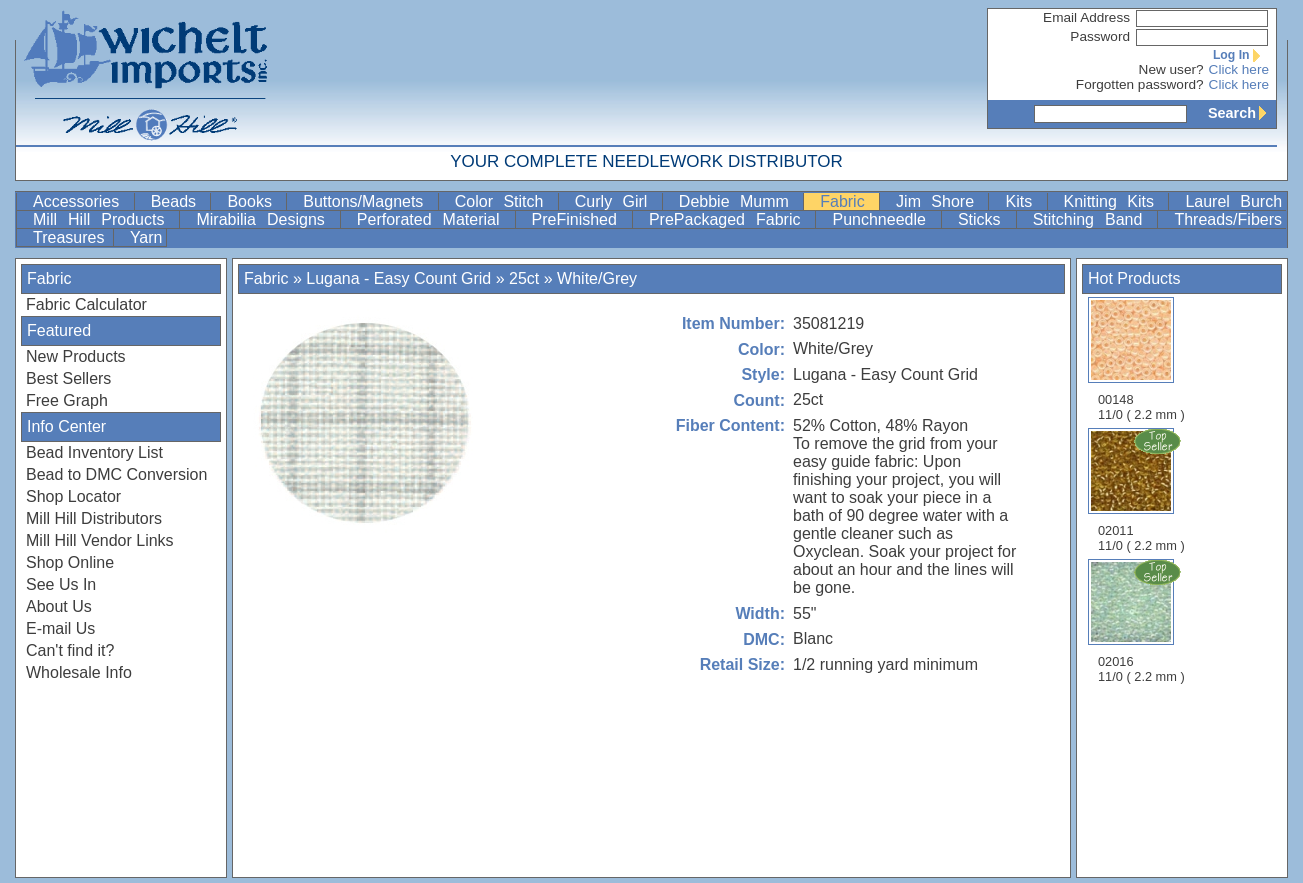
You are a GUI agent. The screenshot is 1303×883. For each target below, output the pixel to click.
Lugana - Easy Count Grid (398, 278)
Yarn (146, 237)
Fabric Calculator (86, 304)
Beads (179, 201)
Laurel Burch (1233, 201)
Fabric (847, 201)
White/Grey (597, 278)
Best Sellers (68, 378)
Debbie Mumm (739, 201)
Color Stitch (504, 201)
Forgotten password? (1140, 84)
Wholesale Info (79, 672)
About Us (59, 606)
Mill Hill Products (104, 219)
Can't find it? (70, 650)
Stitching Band (1093, 219)
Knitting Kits (1114, 201)
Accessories (81, 201)
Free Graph (67, 400)
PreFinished (580, 219)
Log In (1241, 55)
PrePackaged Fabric (730, 219)
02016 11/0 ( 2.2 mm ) (1143, 621)
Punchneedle (884, 219)
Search (1242, 113)
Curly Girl (616, 201)
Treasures (71, 237)
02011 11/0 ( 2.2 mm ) (1143, 490)
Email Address (1086, 17)
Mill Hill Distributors (94, 518)
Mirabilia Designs (265, 219)
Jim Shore (940, 201)
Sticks (985, 219)
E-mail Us (60, 628)
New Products (76, 356)
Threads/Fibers (1228, 219)
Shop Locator (73, 496)
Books (254, 201)
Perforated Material (434, 219)
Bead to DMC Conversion (116, 474)
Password (1100, 36)
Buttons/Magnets (368, 201)
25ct (524, 278)
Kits (1023, 201)
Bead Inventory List (94, 452)
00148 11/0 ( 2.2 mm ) (1141, 359)
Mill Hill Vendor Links (100, 540)
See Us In (61, 584)
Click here (1239, 69)
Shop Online (70, 562)
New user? (1171, 69)
